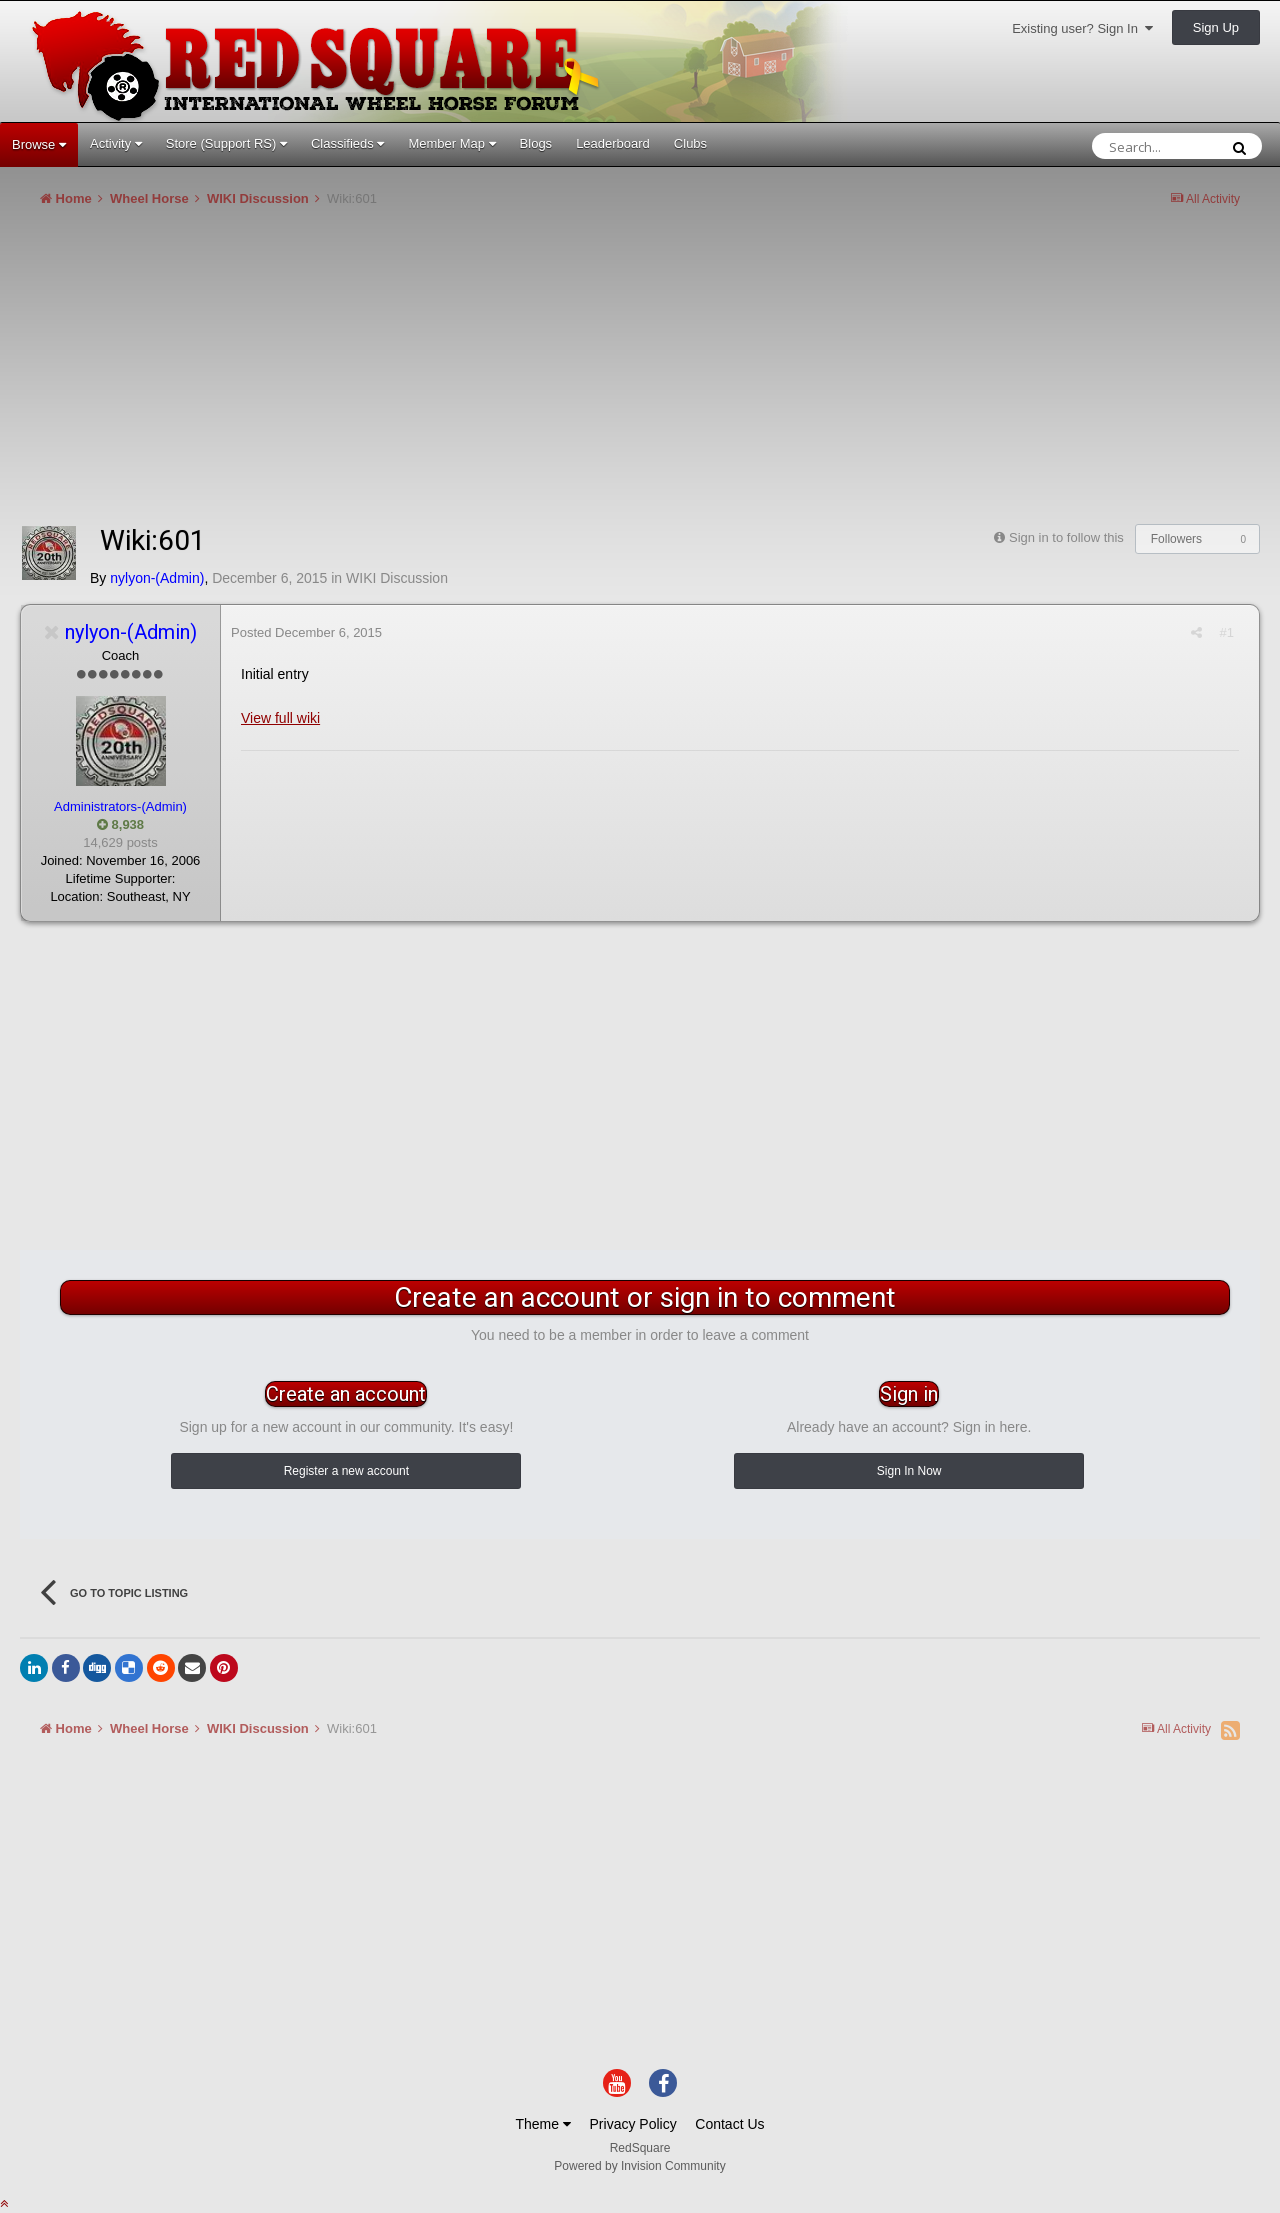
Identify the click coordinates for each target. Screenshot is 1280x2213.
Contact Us (729, 2124)
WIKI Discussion (397, 578)
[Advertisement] (384, 374)
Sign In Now (909, 1471)
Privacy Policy (633, 2124)
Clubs (690, 143)
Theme (542, 2124)
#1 (1227, 632)
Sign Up (1216, 27)
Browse (39, 144)
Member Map (451, 143)
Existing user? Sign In (1082, 28)
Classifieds (347, 143)
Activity (116, 143)
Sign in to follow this (1066, 537)
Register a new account (346, 1471)
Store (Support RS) (226, 143)
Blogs (536, 143)
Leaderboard (613, 143)
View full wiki (280, 718)
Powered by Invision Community (639, 2166)
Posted (306, 632)
